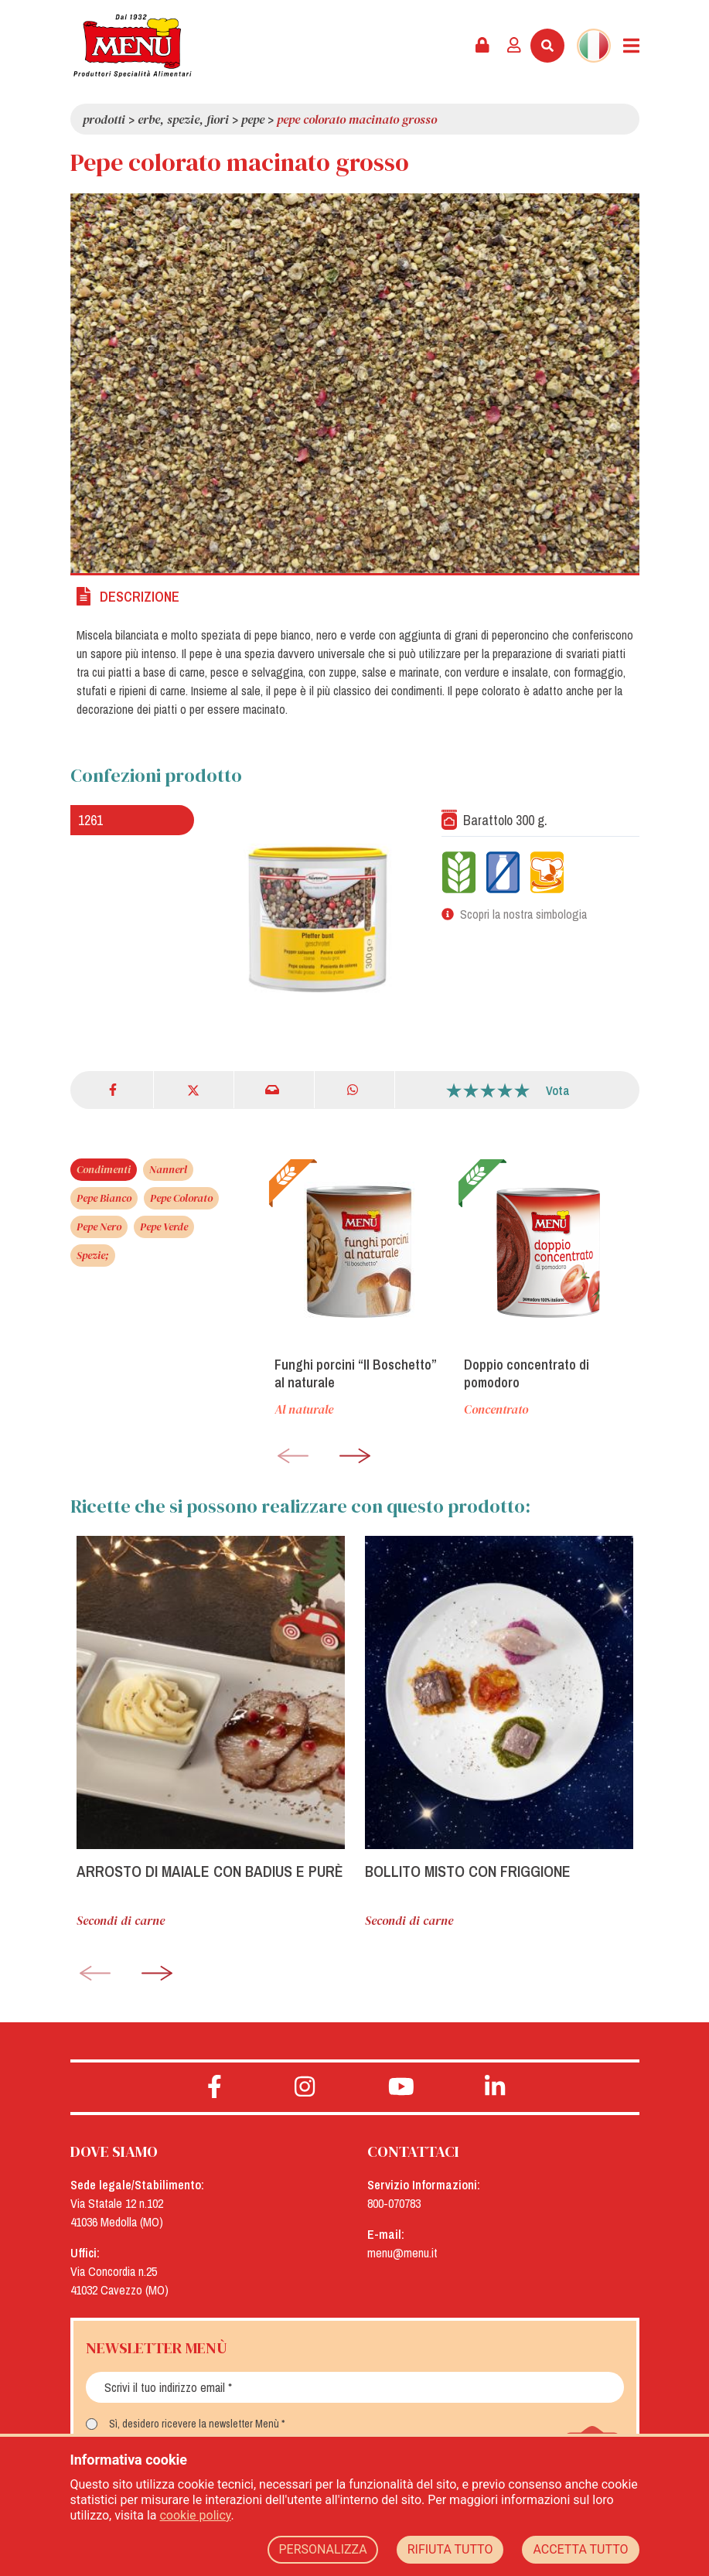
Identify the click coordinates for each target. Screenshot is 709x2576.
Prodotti (104, 119)
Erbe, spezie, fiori (183, 119)
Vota (558, 1090)
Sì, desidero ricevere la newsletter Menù (194, 2424)
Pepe (252, 119)
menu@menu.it (402, 2252)
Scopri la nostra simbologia (523, 914)
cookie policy (194, 2515)
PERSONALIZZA (322, 2549)
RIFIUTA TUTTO (450, 2549)
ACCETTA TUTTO (580, 2549)
